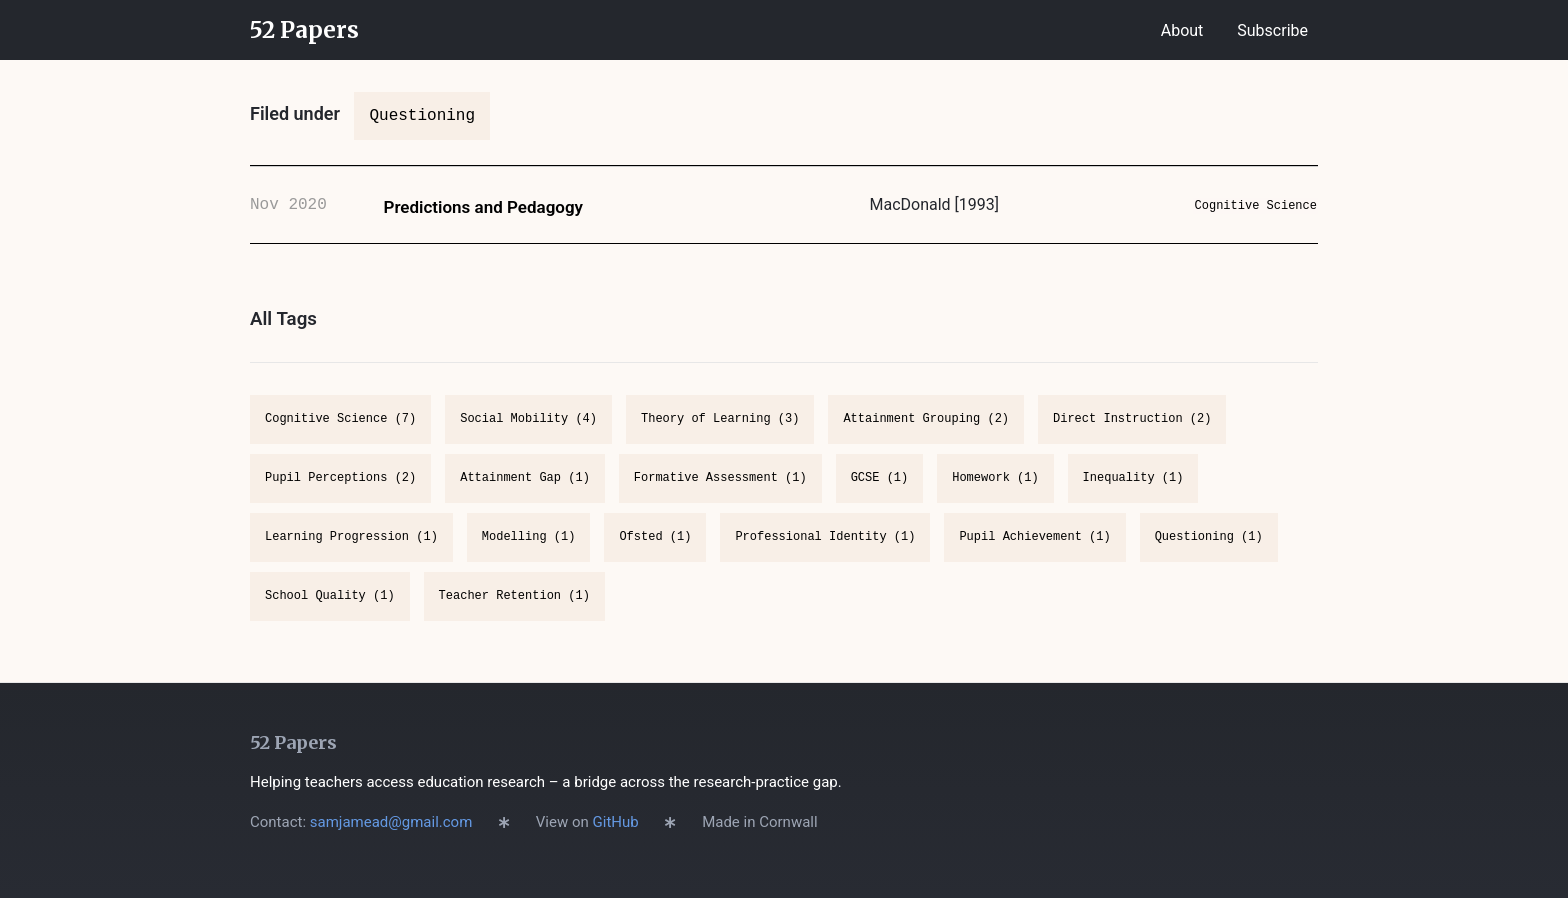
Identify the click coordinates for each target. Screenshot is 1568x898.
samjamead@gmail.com (391, 822)
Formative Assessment (720, 496)
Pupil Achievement (1034, 555)
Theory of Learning (720, 437)
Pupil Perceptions (340, 496)
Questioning (1209, 555)
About (1182, 30)
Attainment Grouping (926, 437)
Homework (995, 496)
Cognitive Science (1242, 214)
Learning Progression (351, 555)
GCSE (880, 496)
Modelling (529, 555)
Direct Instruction (1132, 437)
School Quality (330, 615)
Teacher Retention (514, 615)
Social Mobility (528, 437)
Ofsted (655, 555)
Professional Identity (825, 555)
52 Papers (304, 30)
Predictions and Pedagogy (484, 217)
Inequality (1133, 496)
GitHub (616, 822)
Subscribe (1272, 30)
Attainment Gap (525, 496)
